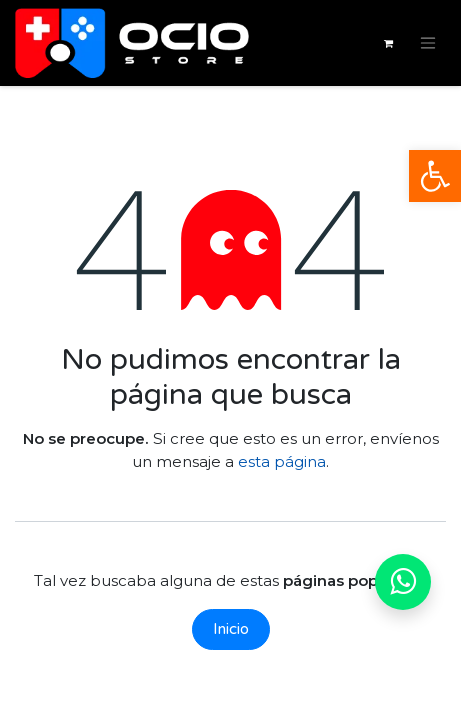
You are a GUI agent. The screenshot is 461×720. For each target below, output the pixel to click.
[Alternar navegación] (428, 43)
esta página (282, 461)
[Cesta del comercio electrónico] (388, 43)
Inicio (231, 629)
